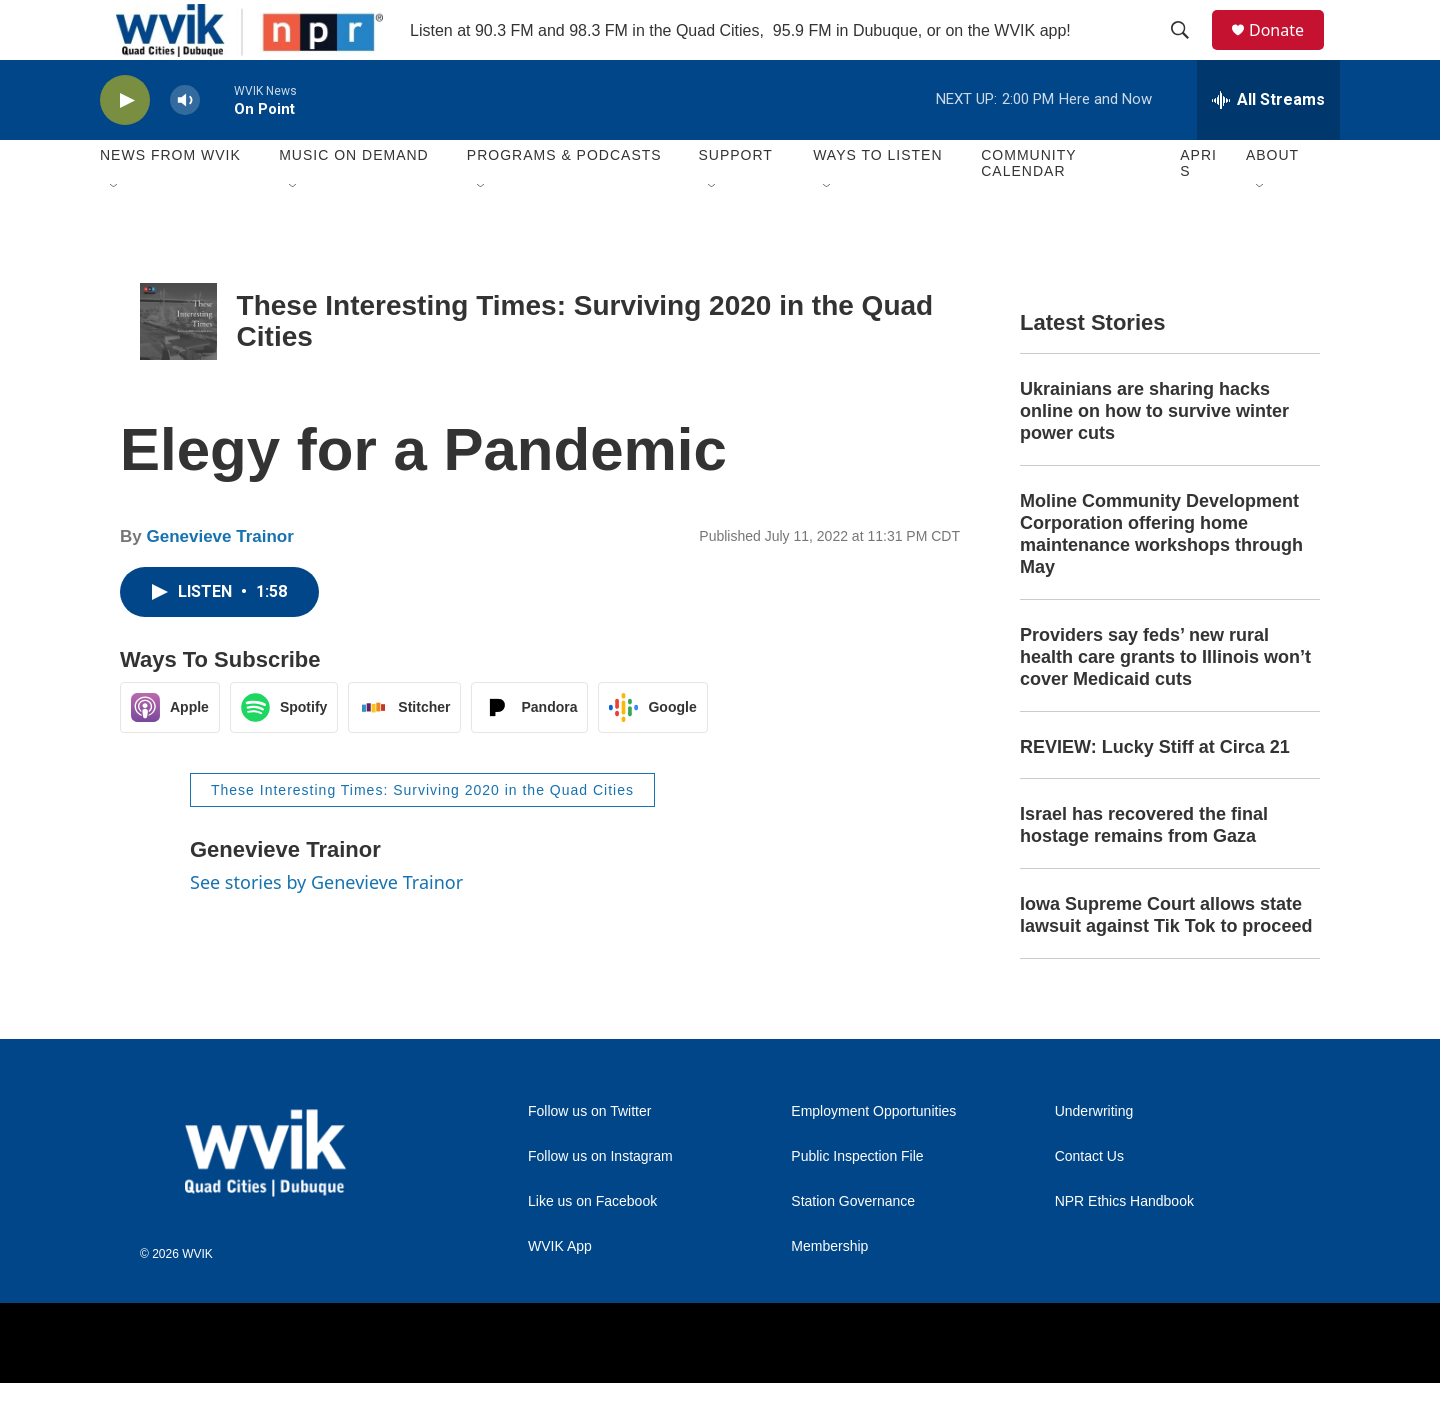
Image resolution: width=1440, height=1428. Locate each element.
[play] (125, 145)
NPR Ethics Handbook (1124, 1246)
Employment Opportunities (873, 1156)
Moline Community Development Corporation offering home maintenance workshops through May (1161, 579)
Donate (1289, 52)
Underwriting (1094, 1156)
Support (735, 200)
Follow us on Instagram (600, 1201)
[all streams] (1268, 145)
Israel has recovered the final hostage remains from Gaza (1144, 870)
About (1272, 200)
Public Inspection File (857, 1201)
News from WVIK (170, 200)
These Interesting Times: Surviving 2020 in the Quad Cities (422, 835)
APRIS (1198, 208)
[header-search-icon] (1189, 53)
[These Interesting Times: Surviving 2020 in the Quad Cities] (178, 366)
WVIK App (560, 1291)
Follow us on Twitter (589, 1156)
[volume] (185, 145)
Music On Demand (354, 200)
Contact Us (1089, 1201)
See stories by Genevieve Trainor (326, 927)
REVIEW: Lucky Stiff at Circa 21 (1155, 792)
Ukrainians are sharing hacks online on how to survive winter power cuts (1154, 456)
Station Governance (853, 1246)
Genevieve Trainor (219, 581)
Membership (829, 1291)
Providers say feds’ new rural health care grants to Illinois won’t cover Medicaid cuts (1165, 702)
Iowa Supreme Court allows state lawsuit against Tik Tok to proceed (1166, 960)
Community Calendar (1028, 208)
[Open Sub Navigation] (115, 232)
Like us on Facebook (592, 1246)
